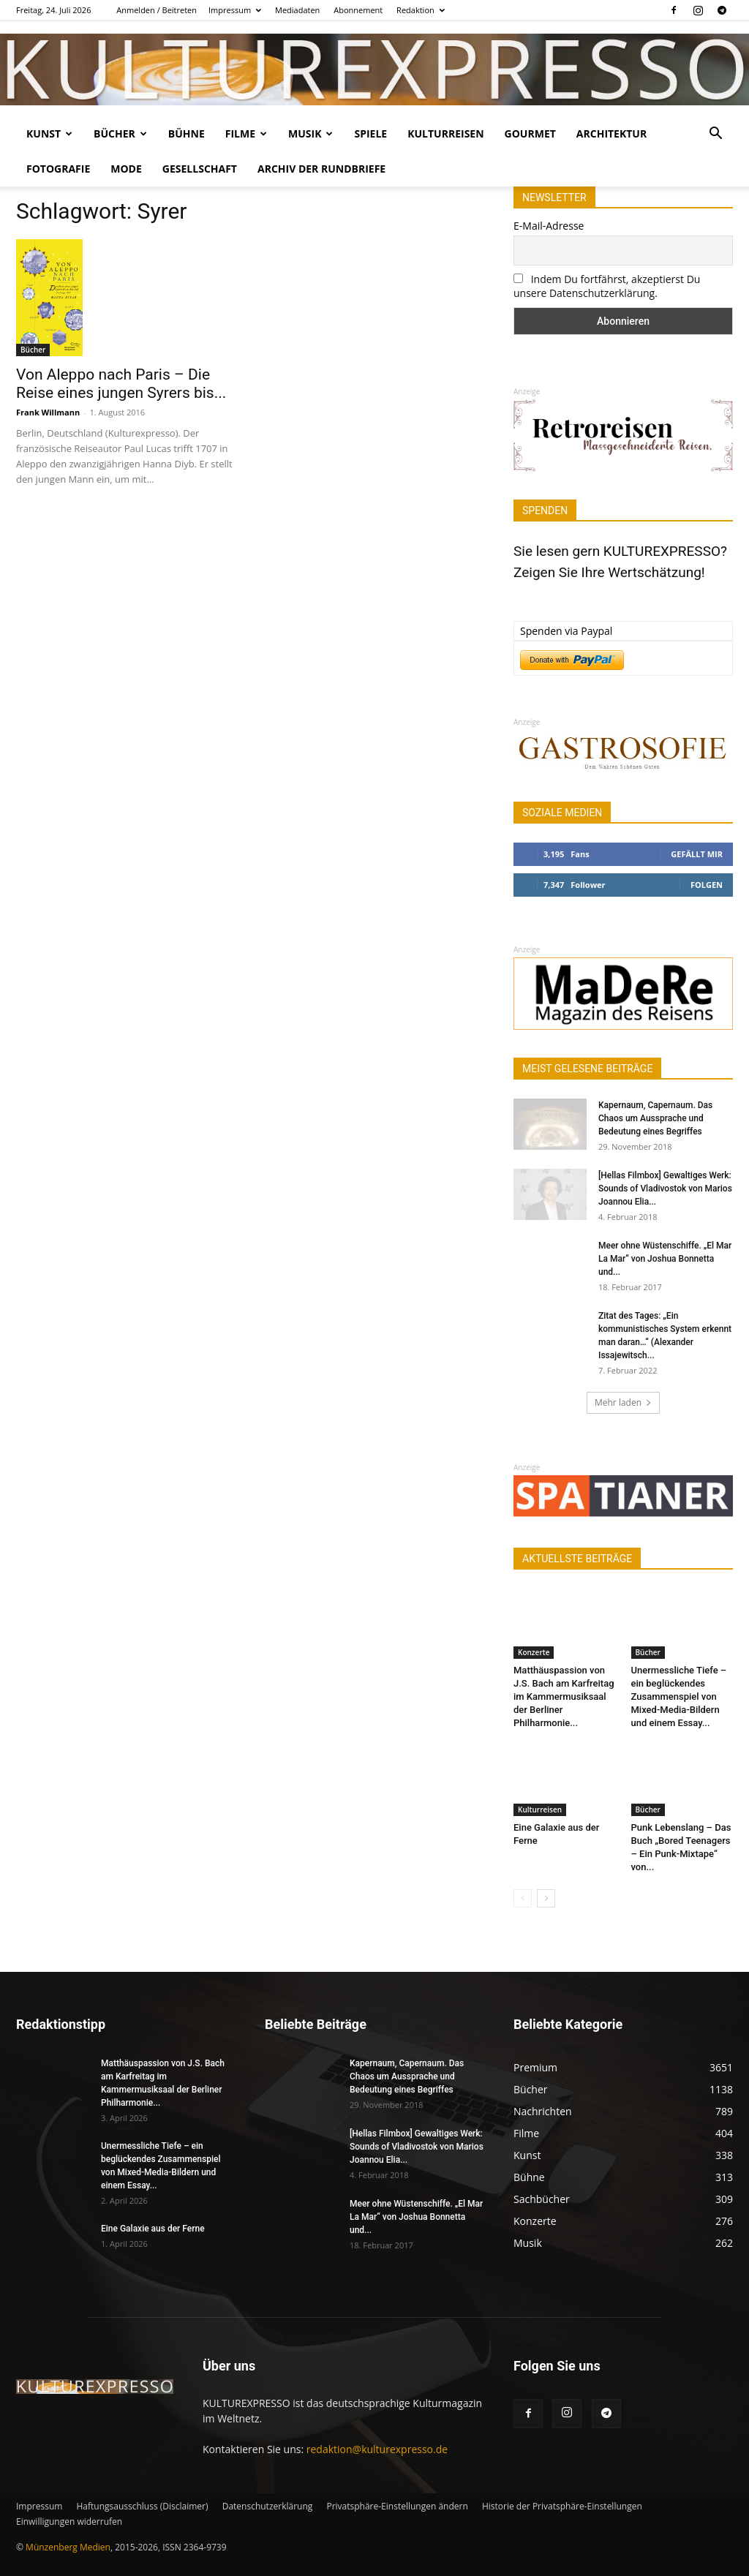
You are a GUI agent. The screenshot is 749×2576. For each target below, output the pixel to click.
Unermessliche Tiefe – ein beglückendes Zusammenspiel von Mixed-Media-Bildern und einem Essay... (679, 1696)
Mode (126, 169)
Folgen (706, 884)
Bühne (186, 133)
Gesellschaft (199, 169)
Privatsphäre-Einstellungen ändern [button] (396, 2506)
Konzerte (533, 1652)
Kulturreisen (445, 133)
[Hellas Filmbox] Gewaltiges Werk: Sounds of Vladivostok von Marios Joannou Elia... (665, 1188)
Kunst (49, 133)
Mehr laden (623, 1402)
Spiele (370, 133)
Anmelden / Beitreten (156, 9)
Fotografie (58, 169)
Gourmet (530, 133)
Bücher (120, 133)
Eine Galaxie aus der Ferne (153, 2228)
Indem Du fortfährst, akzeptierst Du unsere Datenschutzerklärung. (606, 286)
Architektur (611, 133)
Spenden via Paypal (566, 631)
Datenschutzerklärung (267, 2506)
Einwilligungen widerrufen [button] (69, 2521)
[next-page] (546, 1898)
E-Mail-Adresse (548, 226)
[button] (715, 135)
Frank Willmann (48, 412)
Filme (246, 133)
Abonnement (358, 9)
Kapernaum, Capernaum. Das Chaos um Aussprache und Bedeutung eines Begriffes (655, 1118)
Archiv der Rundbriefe (321, 169)
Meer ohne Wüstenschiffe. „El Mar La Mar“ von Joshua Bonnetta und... (664, 1258)
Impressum (234, 9)
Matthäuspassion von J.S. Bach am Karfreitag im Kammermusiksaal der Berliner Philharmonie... (563, 1696)
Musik (310, 133)
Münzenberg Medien (68, 2547)
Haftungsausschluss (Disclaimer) (142, 2506)
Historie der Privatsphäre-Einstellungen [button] (562, 2506)
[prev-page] (522, 1898)
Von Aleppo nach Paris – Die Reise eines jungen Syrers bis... (121, 384)
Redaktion (420, 9)
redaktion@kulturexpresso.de (377, 2449)
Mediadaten (297, 9)
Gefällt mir (697, 853)
